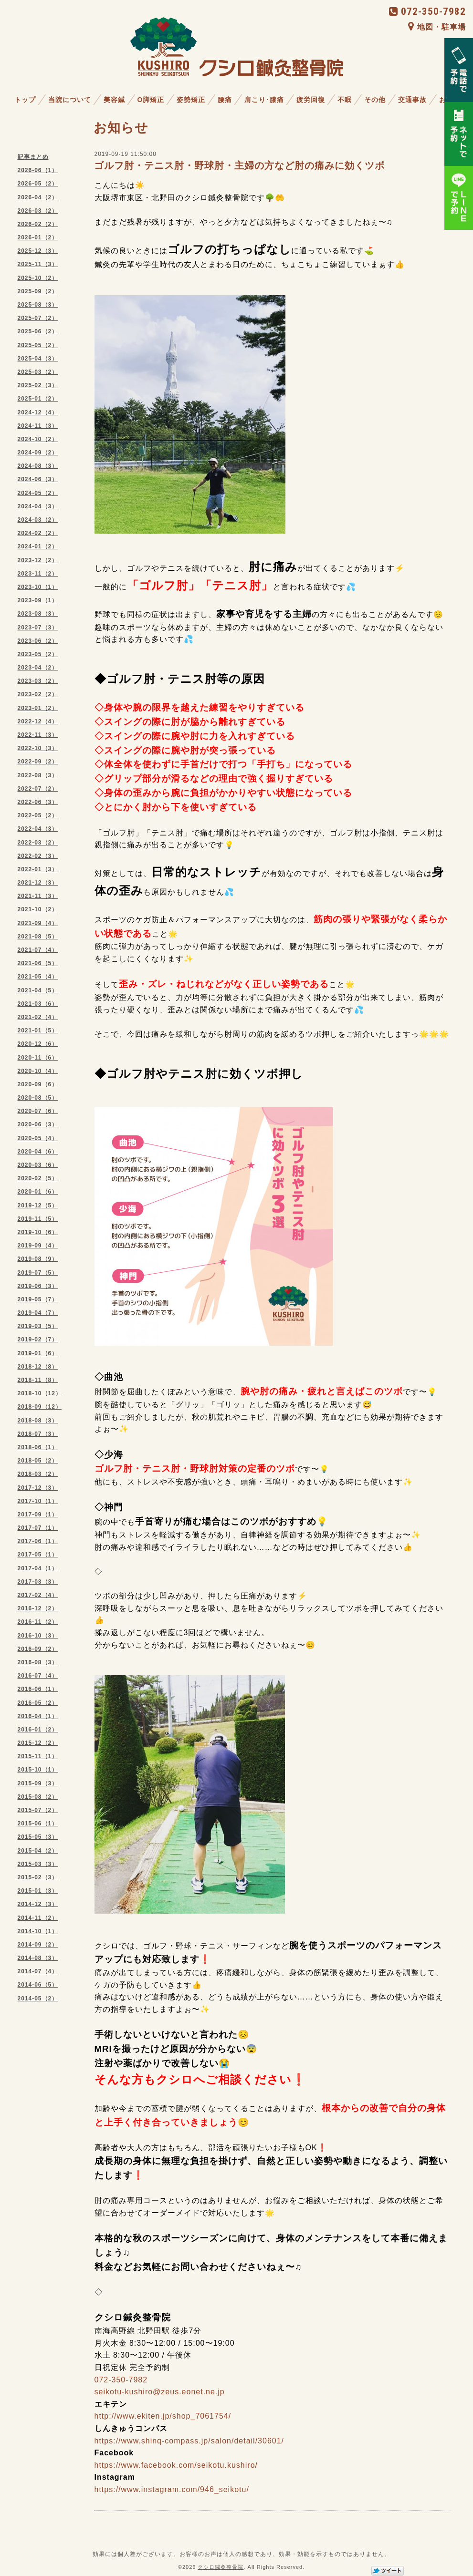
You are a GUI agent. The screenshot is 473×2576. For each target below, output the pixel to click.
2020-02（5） (38, 1178)
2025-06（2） (38, 331)
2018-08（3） (38, 1420)
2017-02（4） (38, 1595)
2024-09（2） (38, 452)
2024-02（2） (38, 533)
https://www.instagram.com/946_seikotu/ (172, 2489)
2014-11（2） (38, 1918)
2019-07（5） (38, 1272)
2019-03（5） (38, 1326)
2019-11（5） (38, 1219)
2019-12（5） (38, 1205)
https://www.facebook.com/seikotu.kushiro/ (176, 2465)
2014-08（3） (38, 1958)
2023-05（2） (38, 654)
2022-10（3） (38, 748)
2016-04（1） (38, 1716)
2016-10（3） (38, 1635)
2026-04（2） (38, 197)
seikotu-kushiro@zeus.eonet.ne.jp (160, 2392)
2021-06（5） (38, 963)
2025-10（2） (38, 278)
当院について (69, 99)
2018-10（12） (40, 1393)
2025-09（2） (38, 291)
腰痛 (225, 99)
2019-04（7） (38, 1312)
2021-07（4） (38, 950)
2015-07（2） (38, 1810)
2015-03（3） (38, 1864)
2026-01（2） (38, 237)
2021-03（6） (38, 1003)
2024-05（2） (38, 493)
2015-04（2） (38, 1850)
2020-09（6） (38, 1084)
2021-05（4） (38, 976)
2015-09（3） (38, 1783)
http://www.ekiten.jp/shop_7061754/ (163, 2416)
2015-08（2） (38, 1796)
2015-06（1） (38, 1823)
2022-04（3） (38, 828)
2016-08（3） (38, 1662)
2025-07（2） (38, 318)
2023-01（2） (38, 708)
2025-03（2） (38, 372)
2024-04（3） (38, 506)
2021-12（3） (38, 882)
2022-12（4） (38, 721)
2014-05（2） (38, 1998)
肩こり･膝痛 (264, 99)
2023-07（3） (38, 627)
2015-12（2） (38, 1743)
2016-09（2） (38, 1649)
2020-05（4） (38, 1138)
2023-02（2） (38, 694)
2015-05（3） (38, 1837)
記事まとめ (33, 157)
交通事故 (412, 99)
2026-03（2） (38, 210)
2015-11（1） (38, 1756)
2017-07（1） (38, 1528)
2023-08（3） (38, 613)
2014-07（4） (38, 1971)
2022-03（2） (38, 842)
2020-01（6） (38, 1191)
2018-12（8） (38, 1366)
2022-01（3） (38, 869)
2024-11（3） (38, 425)
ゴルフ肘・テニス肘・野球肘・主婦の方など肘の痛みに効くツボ (239, 165)
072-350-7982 (427, 11)
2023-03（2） (38, 681)
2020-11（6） (38, 1057)
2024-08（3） (38, 466)
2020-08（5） (38, 1097)
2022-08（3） (38, 775)
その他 (375, 99)
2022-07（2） (38, 788)
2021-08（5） (38, 936)
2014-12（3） (38, 1904)
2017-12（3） (38, 1487)
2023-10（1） (38, 587)
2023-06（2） (38, 641)
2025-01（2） (38, 398)
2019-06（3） (38, 1286)
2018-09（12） (40, 1406)
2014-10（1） (38, 1931)
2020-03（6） (38, 1165)
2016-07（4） (38, 1675)
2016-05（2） (38, 1703)
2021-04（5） (38, 990)
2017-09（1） (38, 1514)
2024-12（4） (38, 412)
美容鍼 (114, 99)
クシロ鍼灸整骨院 (220, 2567)
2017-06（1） (38, 1541)
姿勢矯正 (191, 99)
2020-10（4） (38, 1071)
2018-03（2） (38, 1474)
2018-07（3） (38, 1434)
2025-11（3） (38, 264)
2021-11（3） (38, 896)
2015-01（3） (38, 1890)
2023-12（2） (38, 560)
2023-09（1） (38, 600)
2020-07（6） (38, 1111)
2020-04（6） (38, 1151)
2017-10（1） (38, 1501)
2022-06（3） (38, 802)
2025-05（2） (38, 345)
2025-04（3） (38, 358)
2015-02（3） (38, 1877)
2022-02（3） (38, 856)
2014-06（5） (38, 1984)
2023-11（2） (38, 573)
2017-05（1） (38, 1554)
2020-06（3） (38, 1124)
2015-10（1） (38, 1769)
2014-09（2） (38, 1944)
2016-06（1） (38, 1689)
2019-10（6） (38, 1232)
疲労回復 (310, 99)
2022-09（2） (38, 761)
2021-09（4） (38, 923)
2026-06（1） (38, 170)
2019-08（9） (38, 1259)
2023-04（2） (38, 667)
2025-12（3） (38, 250)
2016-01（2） (38, 1729)
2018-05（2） (38, 1460)
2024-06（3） (38, 479)
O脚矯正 (151, 99)
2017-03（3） (38, 1581)
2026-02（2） (38, 224)
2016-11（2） (38, 1621)
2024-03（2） (38, 519)
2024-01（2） (38, 546)
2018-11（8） (38, 1380)
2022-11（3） (38, 735)
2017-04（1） (38, 1568)
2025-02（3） (38, 385)
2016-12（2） (38, 1608)
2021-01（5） (38, 1030)
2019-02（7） (38, 1339)
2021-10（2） (38, 909)
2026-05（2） (38, 183)
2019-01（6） (38, 1353)
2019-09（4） (38, 1245)
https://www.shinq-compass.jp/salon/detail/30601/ (189, 2441)
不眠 (344, 99)
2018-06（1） (38, 1447)
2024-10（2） (38, 439)
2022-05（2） (38, 815)
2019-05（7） (38, 1299)
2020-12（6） (38, 1044)
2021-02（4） (38, 1017)
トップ (25, 99)
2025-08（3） (38, 304)
